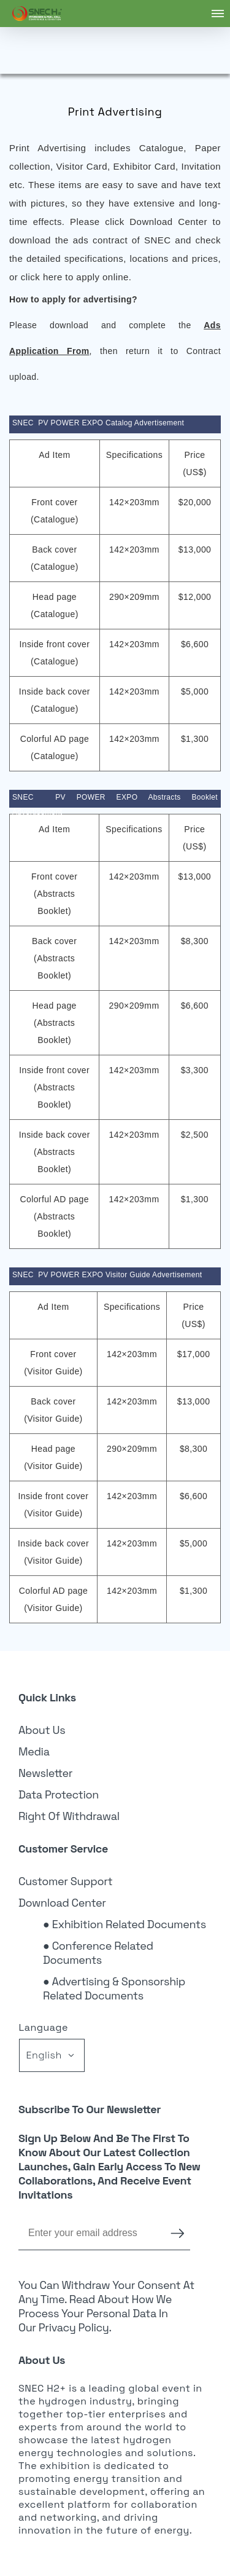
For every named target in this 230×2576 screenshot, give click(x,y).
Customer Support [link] (65, 1881)
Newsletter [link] (45, 1773)
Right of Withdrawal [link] (69, 1816)
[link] (37, 13)
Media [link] (34, 1751)
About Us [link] (41, 1730)
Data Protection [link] (58, 1794)
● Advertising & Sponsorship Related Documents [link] (114, 1988)
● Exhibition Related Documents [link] (124, 1924)
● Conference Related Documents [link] (98, 1953)
